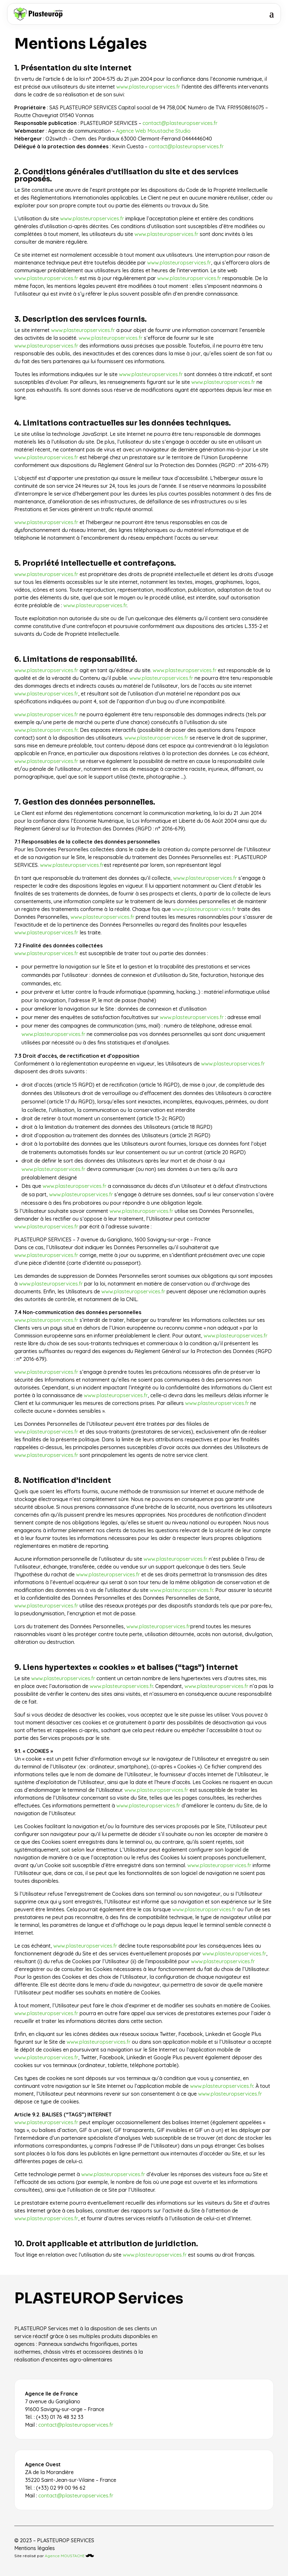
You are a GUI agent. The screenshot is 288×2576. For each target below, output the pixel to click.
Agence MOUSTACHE (69, 2555)
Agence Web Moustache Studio (153, 131)
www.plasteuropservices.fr (148, 86)
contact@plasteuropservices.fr (180, 123)
